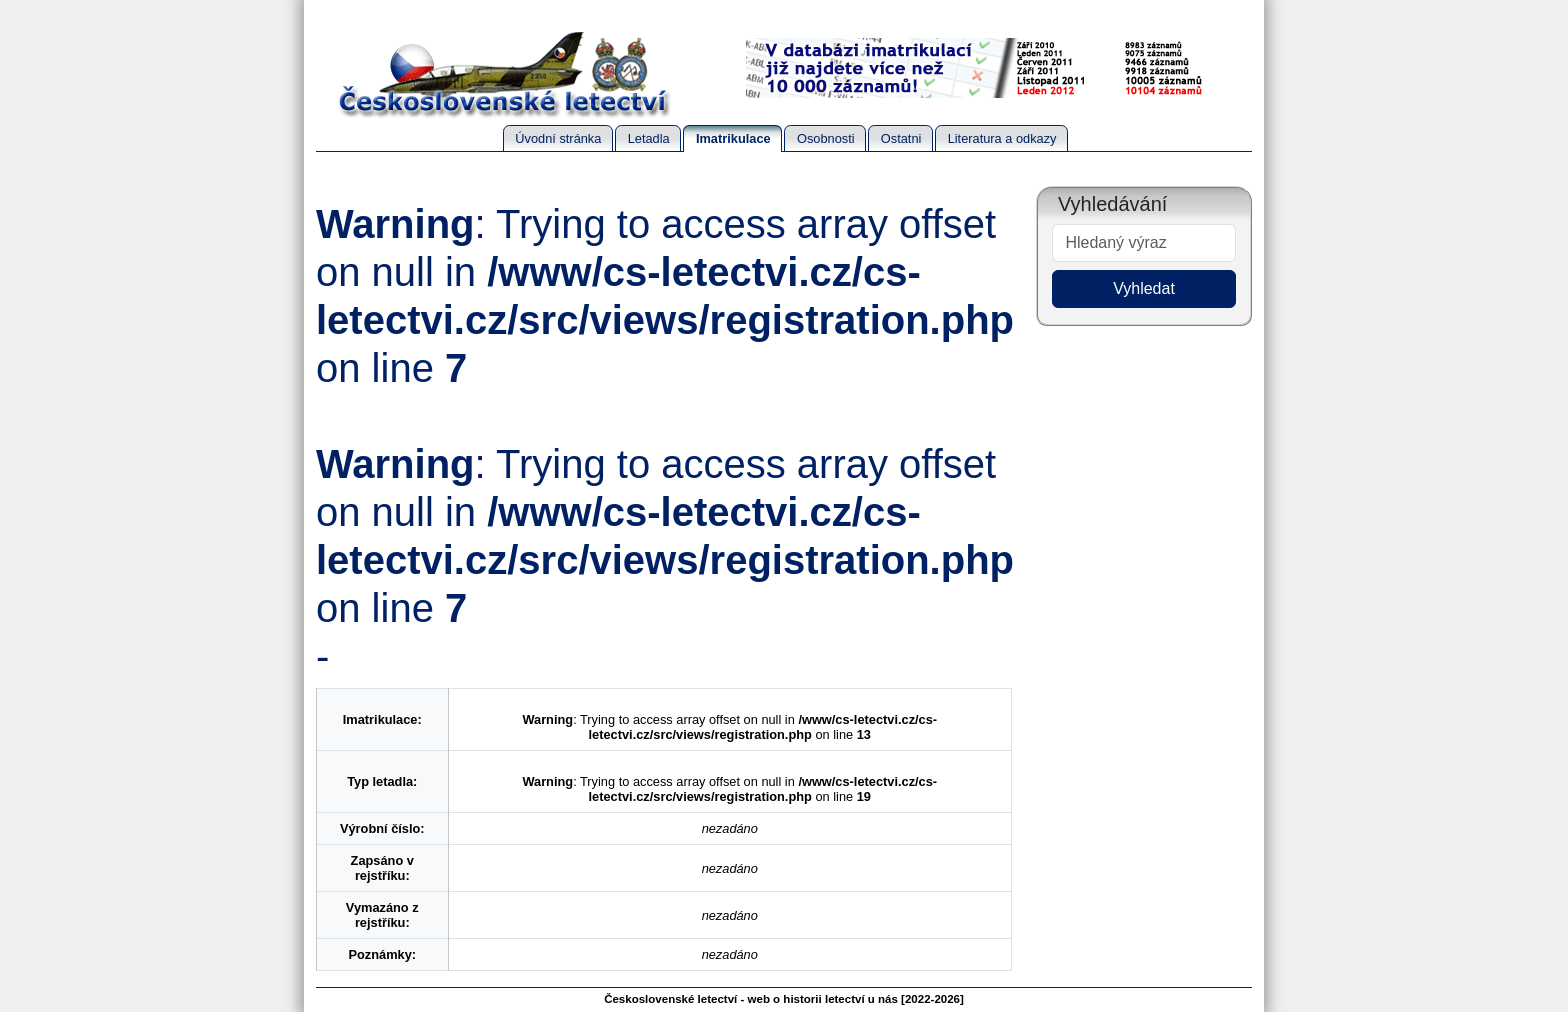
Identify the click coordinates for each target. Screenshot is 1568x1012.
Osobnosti (826, 138)
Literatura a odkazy (1002, 138)
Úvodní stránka (558, 138)
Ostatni (901, 138)
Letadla (649, 138)
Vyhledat (1144, 288)
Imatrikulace (733, 138)
